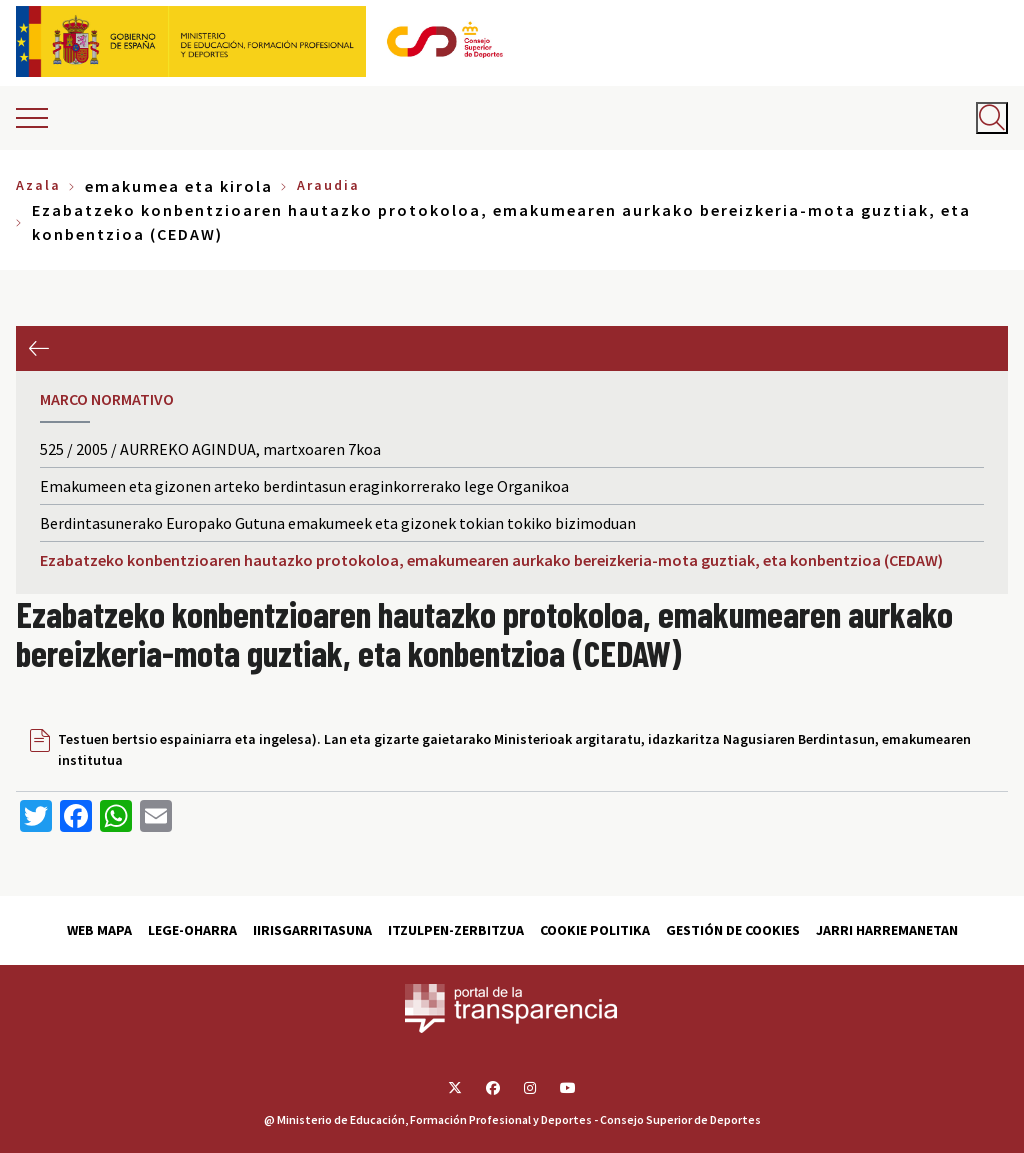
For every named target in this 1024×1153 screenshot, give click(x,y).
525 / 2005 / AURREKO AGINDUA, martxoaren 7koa (210, 449)
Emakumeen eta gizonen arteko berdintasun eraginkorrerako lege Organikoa (304, 486)
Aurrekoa (38, 348)
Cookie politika (595, 930)
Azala (38, 185)
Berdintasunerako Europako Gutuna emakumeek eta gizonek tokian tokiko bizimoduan (338, 523)
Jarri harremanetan (887, 930)
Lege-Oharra (192, 930)
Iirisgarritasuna (312, 930)
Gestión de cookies (733, 930)
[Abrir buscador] (992, 118)
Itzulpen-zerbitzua (456, 930)
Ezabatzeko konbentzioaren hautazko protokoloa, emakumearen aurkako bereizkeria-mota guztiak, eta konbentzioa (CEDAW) (491, 560)
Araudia (328, 185)
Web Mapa (99, 930)
